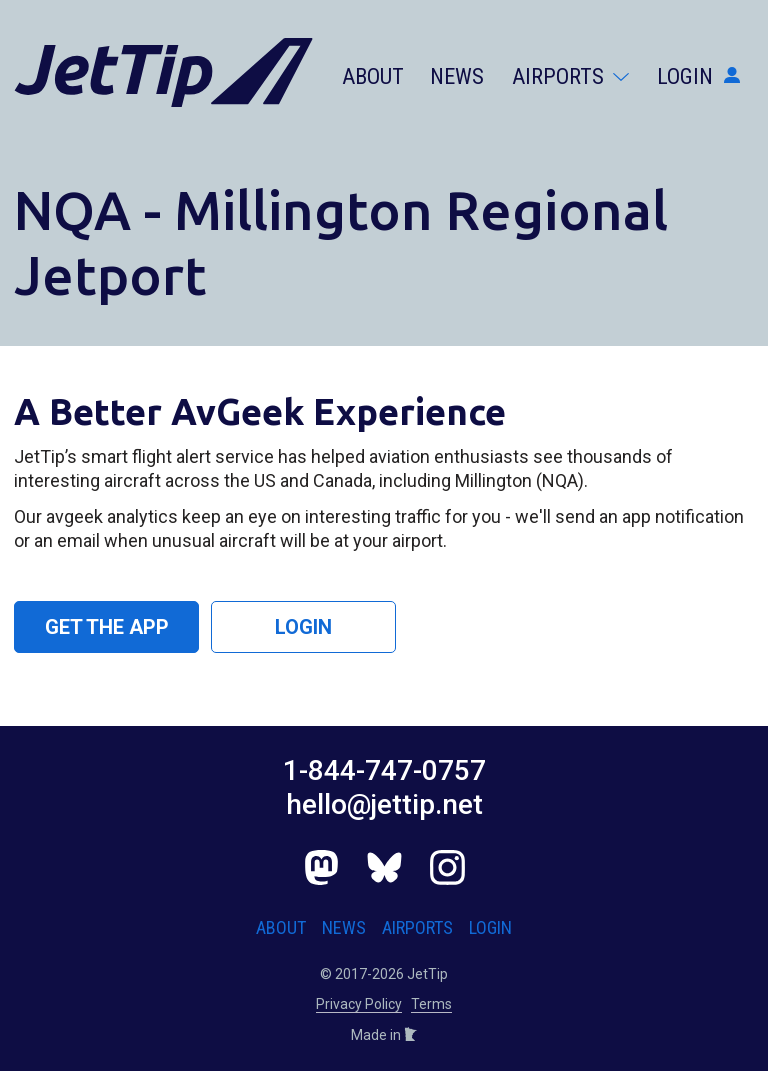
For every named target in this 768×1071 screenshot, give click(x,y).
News (457, 76)
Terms (431, 1004)
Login (698, 76)
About (373, 76)
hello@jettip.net (384, 804)
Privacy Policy (359, 1004)
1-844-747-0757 (384, 770)
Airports (570, 76)
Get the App (107, 627)
